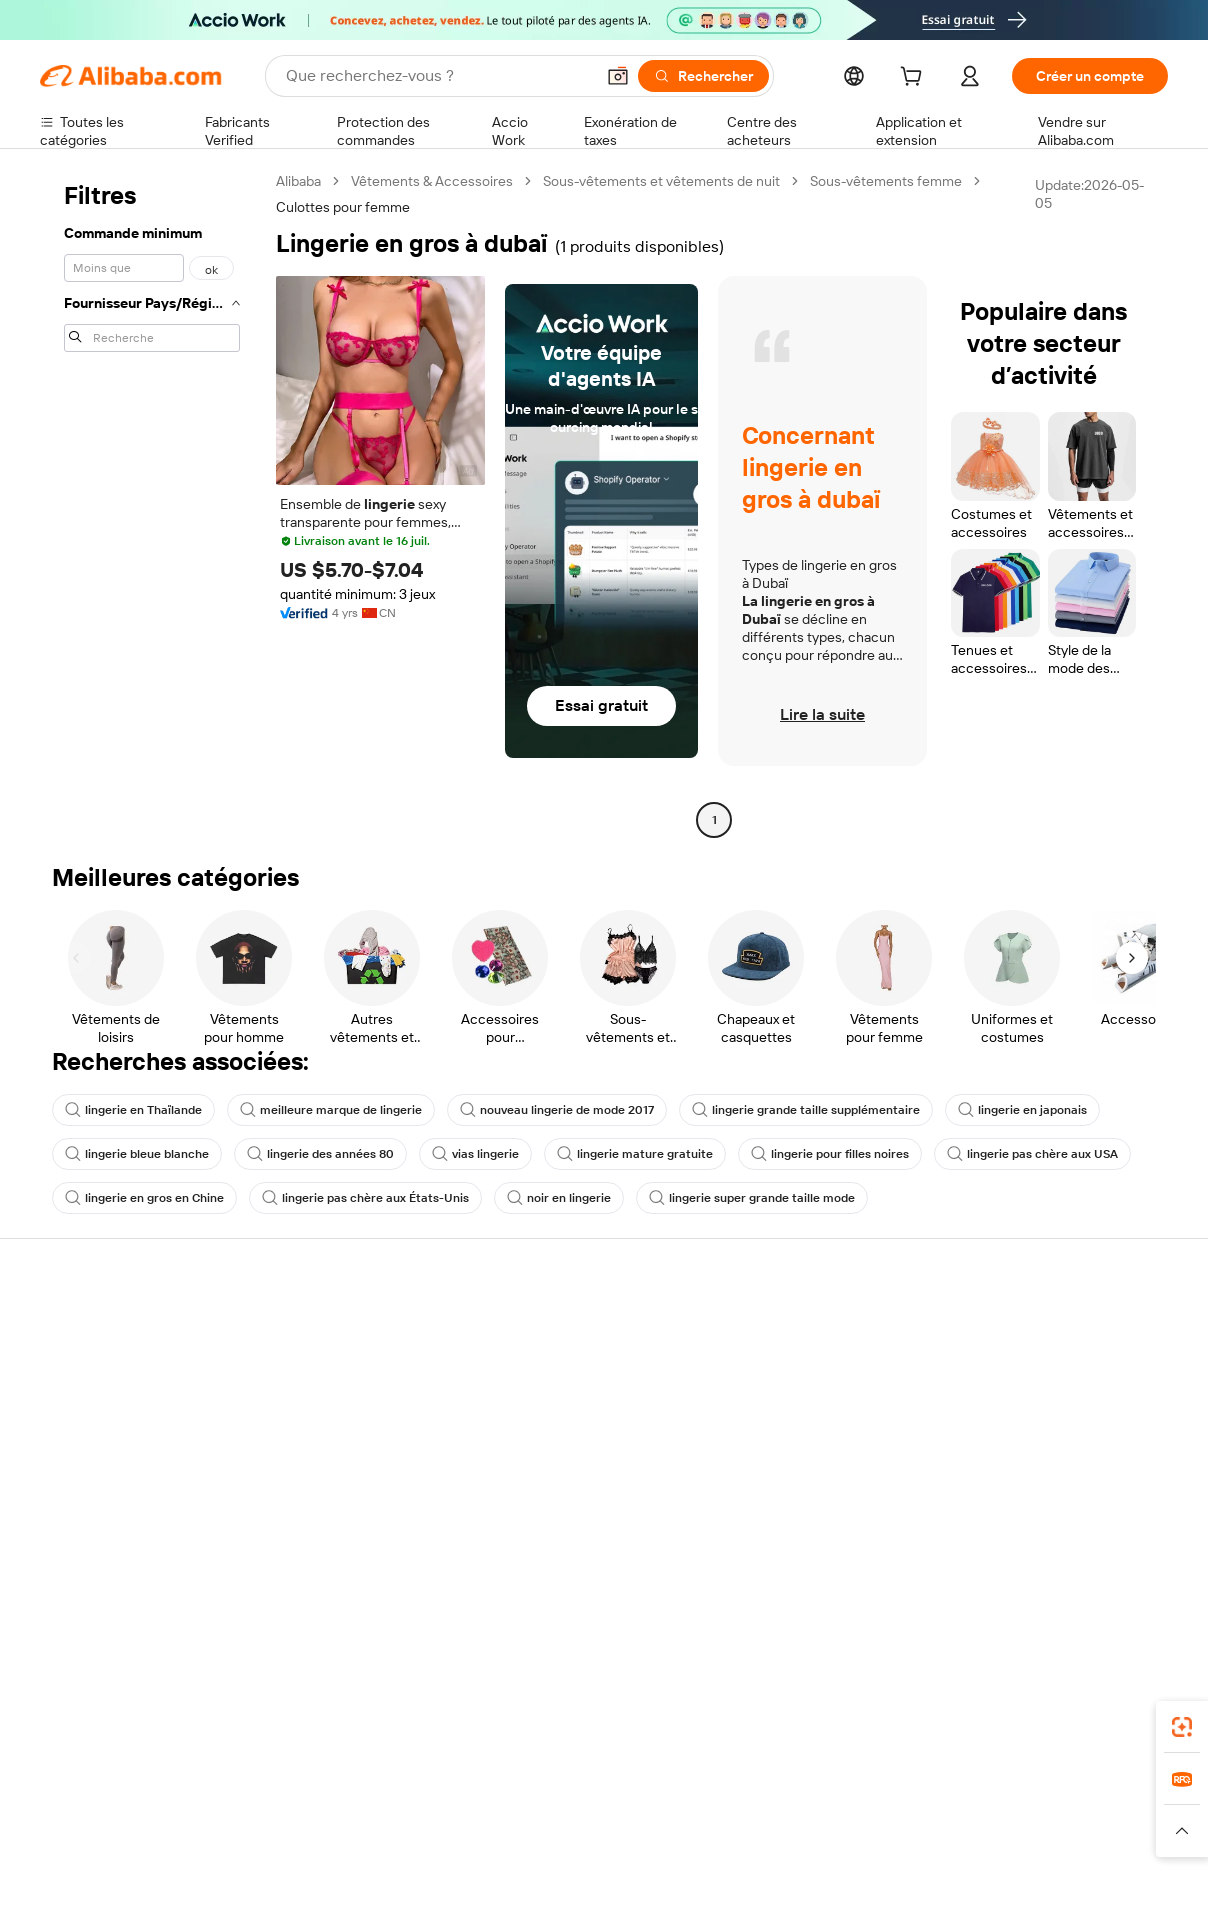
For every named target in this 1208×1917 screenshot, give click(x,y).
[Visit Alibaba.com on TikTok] (1127, 1546)
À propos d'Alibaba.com (1040, 1352)
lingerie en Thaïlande (133, 1110)
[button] (618, 76)
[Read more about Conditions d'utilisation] (974, 1831)
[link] (1182, 1727)
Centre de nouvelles (1031, 1428)
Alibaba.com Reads (563, 1484)
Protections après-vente (348, 1444)
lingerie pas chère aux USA (1032, 1154)
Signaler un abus (91, 1482)
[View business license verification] (779, 1879)
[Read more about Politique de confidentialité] (820, 1831)
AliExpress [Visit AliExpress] (292, 1792)
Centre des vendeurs (802, 1368)
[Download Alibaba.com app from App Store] (953, 1703)
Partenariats (773, 1444)
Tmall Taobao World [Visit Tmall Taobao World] (479, 1792)
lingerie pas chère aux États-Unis (365, 1198)
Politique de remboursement (361, 1368)
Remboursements (96, 1444)
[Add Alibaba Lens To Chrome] (323, 1703)
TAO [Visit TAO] (787, 1792)
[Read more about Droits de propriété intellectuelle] (639, 1831)
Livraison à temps (326, 1406)
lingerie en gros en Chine (144, 1198)
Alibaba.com (832, 1703)
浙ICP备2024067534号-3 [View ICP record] (1090, 1879)
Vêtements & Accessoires (432, 181)
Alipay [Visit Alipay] (574, 1792)
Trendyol (844, 1792)
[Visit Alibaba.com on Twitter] (1037, 1546)
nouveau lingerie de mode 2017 (557, 1110)
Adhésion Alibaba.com (573, 1390)
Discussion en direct (104, 1368)
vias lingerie (475, 1154)
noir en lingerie (559, 1198)
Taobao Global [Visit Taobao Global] (713, 1792)
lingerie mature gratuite (635, 1154)
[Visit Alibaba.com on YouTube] (1097, 1546)
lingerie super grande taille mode (752, 1198)
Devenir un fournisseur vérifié (828, 1406)
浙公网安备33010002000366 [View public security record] (890, 1879)
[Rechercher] (703, 76)
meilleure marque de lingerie (331, 1110)
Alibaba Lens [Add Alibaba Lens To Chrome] (131, 1703)
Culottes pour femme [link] (343, 207)
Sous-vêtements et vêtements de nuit (661, 181)
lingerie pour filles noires (830, 1154)
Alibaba (298, 181)
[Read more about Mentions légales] (259, 1831)
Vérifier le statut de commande (136, 1406)
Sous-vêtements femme (886, 181)
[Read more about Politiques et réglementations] (115, 1831)
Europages (921, 1792)
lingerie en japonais (1022, 1110)
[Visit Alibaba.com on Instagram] (1067, 1546)
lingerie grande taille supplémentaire (806, 1110)
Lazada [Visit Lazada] (631, 1792)
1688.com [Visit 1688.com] (371, 1792)
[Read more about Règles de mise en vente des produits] (428, 1831)
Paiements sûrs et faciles (350, 1330)
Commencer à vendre (804, 1330)
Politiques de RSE (1022, 1390)
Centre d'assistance (102, 1330)
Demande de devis (562, 1352)
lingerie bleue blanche (137, 1154)
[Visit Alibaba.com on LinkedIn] (1007, 1546)
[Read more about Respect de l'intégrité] (1113, 1831)
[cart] (915, 79)
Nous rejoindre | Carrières (1048, 1466)
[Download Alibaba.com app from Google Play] (1100, 1703)
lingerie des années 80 (320, 1154)
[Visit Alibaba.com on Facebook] (977, 1546)
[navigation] (152, 503)
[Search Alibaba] (438, 76)
